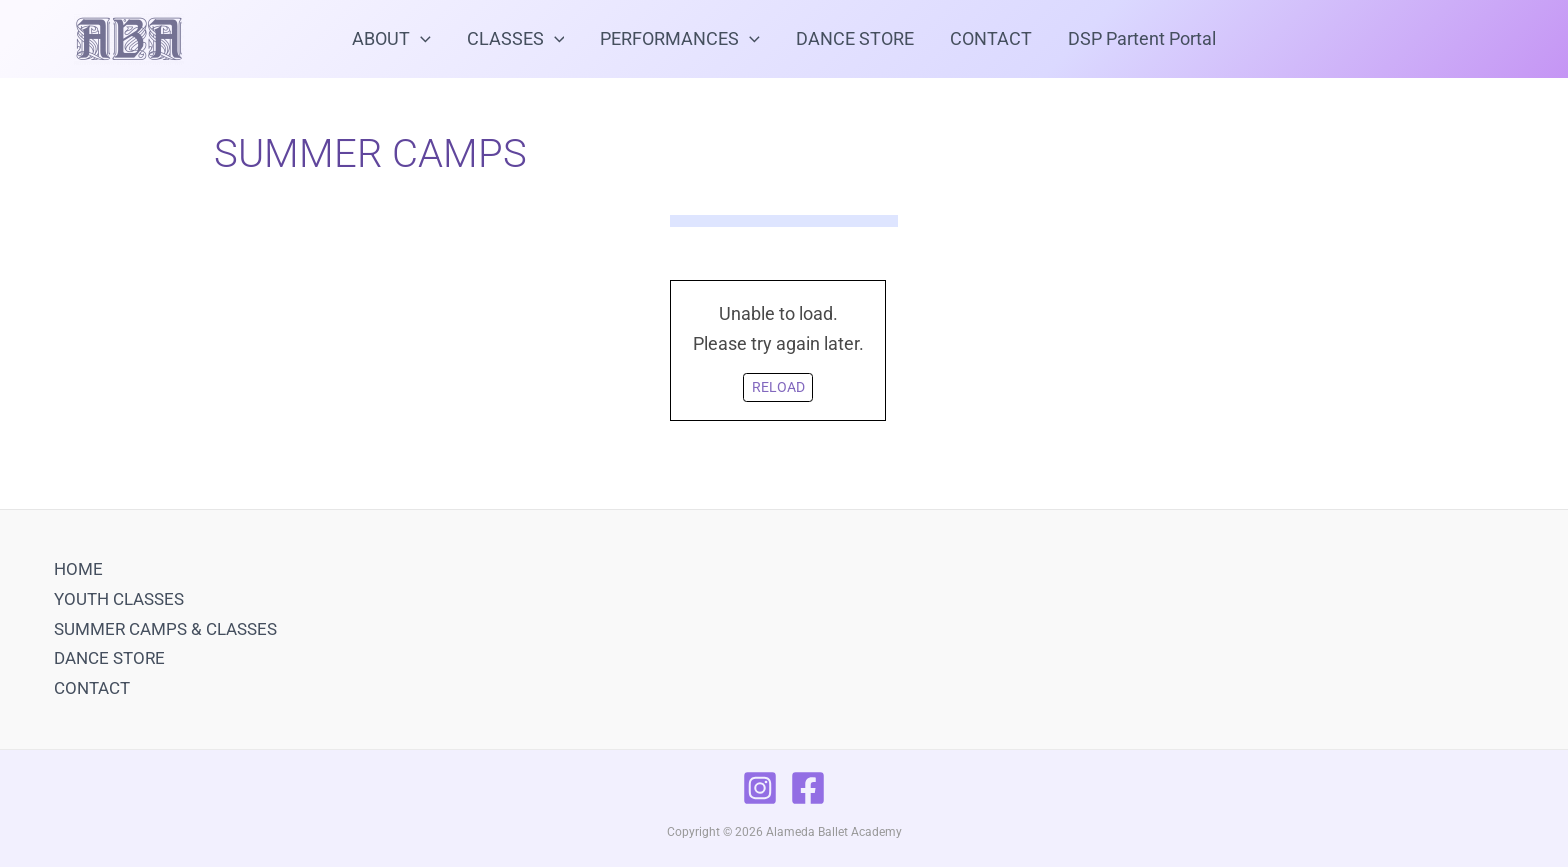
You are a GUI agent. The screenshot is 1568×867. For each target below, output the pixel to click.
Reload (778, 387)
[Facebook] (808, 788)
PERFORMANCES (680, 39)
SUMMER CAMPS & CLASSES (165, 629)
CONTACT (991, 38)
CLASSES (516, 39)
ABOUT (391, 39)
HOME (78, 569)
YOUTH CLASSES (119, 599)
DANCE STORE (855, 38)
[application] (420, 39)
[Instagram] (760, 788)
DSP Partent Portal (1142, 38)
